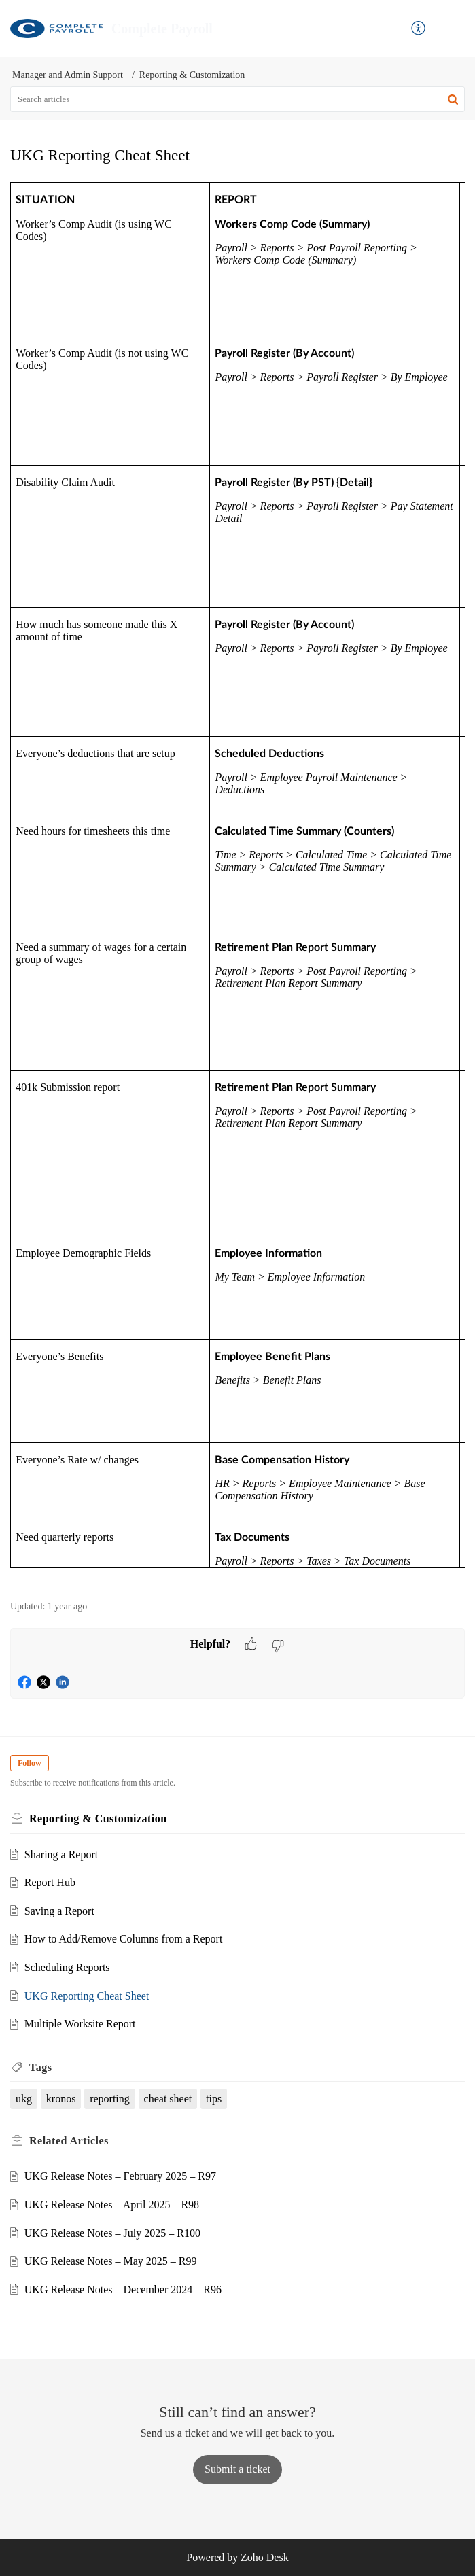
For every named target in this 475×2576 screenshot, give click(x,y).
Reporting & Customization (192, 75)
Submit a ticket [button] (237, 2469)
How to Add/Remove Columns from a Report (123, 1939)
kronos (61, 2098)
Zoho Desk (265, 2557)
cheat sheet (168, 2098)
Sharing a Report (61, 1854)
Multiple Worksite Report (80, 2024)
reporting (110, 2098)
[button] (419, 29)
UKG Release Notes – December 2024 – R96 (123, 2289)
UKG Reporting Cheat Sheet (86, 1996)
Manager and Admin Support (67, 75)
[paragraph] (237, 884)
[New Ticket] (237, 2469)
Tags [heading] (40, 2067)
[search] (237, 99)
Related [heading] (69, 2140)
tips (214, 2098)
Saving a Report (59, 1911)
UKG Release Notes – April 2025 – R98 (111, 2204)
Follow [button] (29, 1763)
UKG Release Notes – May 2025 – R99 (110, 2261)
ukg (24, 2098)
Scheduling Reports (67, 1967)
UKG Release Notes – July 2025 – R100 (112, 2233)
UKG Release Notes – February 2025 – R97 (120, 2176)
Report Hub (49, 1882)
